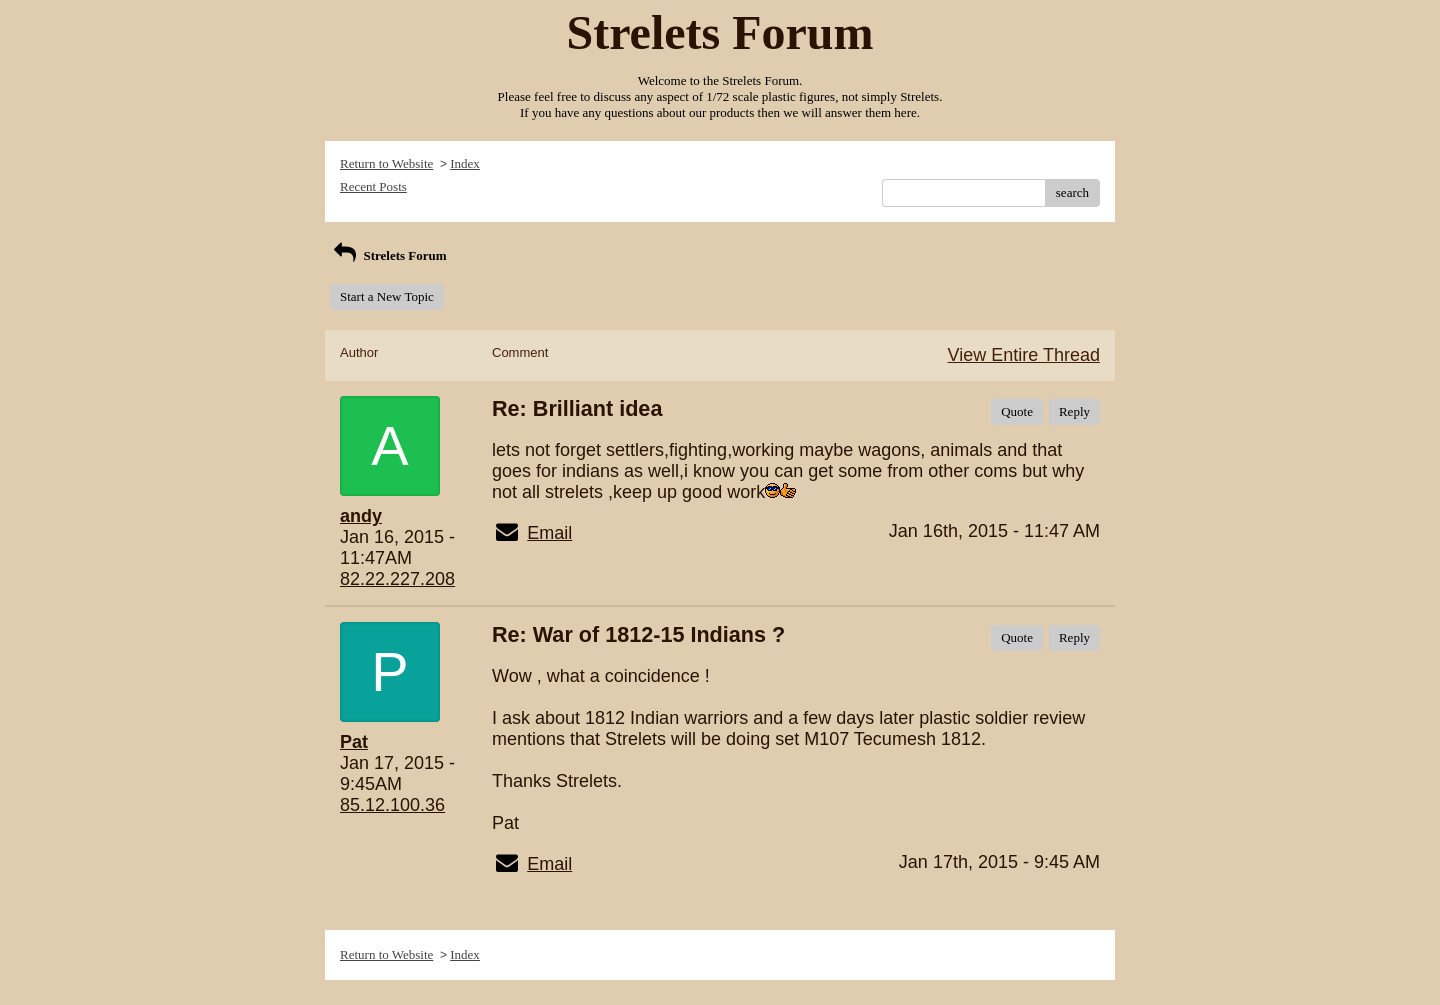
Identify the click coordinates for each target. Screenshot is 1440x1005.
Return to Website (386, 163)
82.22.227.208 (397, 579)
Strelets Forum (388, 255)
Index (465, 163)
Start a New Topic (387, 296)
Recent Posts (373, 186)
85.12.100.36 (392, 805)
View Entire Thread (1024, 355)
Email (549, 533)
